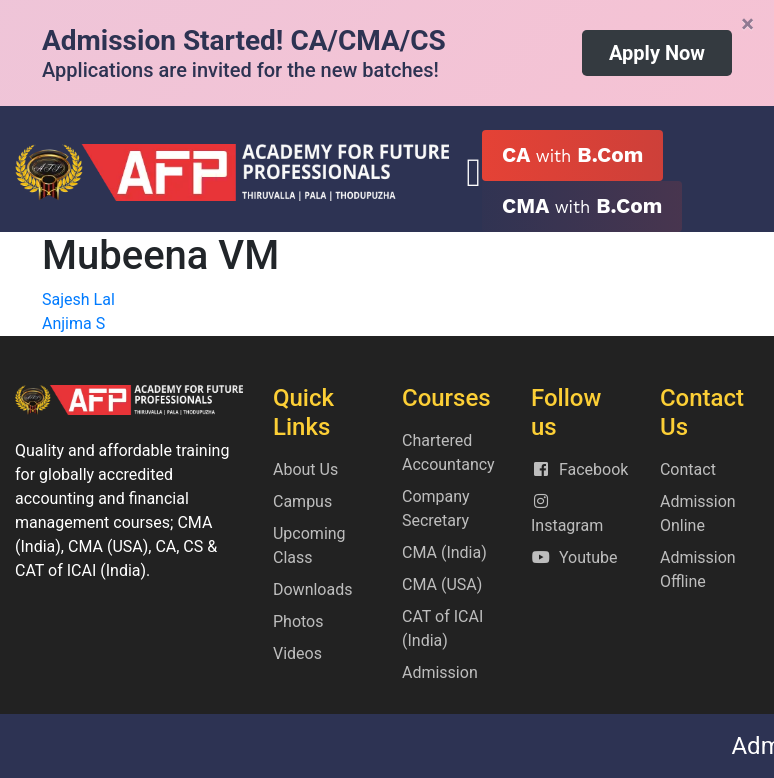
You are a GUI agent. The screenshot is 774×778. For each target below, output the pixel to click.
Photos (298, 621)
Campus (302, 501)
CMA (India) (444, 552)
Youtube (574, 557)
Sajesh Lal (78, 299)
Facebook (579, 469)
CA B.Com (572, 155)
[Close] (747, 24)
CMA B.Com (582, 206)
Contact (688, 469)
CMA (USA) (442, 584)
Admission (440, 672)
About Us (305, 469)
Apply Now (657, 53)
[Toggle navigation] (473, 173)
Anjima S (73, 323)
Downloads (312, 589)
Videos (297, 653)
